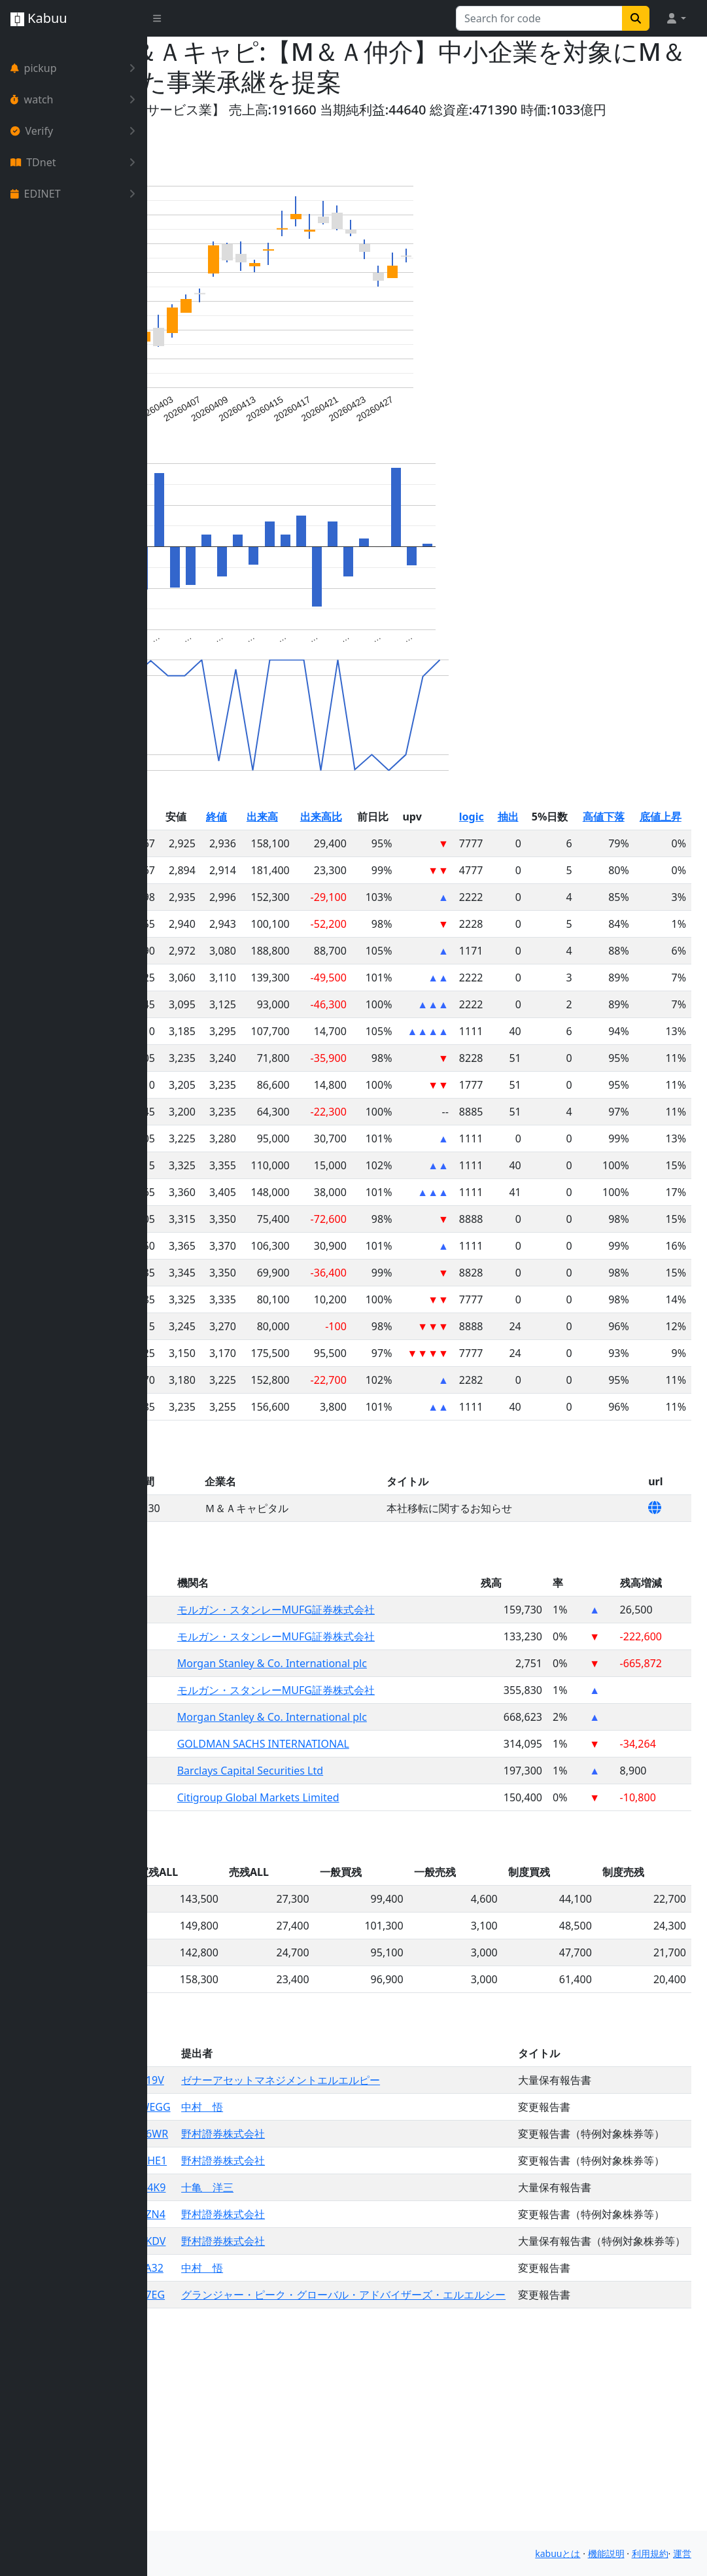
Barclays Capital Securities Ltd (363, 1833)
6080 (255, 1672)
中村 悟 (332, 2185)
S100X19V (271, 2143)
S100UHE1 (272, 2270)
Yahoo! (184, 109)
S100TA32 (270, 2440)
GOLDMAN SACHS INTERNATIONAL (376, 1806)
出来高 (391, 879)
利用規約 (650, 2556)
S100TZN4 (271, 2355)
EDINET (75, 193)
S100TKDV (271, 2398)
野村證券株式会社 (353, 2228)
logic (572, 879)
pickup (75, 68)
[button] (675, 18)
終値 (348, 879)
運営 (682, 2556)
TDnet (75, 162)
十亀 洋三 (337, 2313)
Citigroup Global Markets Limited (371, 1860)
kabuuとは (557, 2556)
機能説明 (606, 2556)
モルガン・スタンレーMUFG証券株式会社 (389, 1672)
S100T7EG (271, 2483)
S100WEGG (274, 2185)
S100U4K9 (271, 2313)
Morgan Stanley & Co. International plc (385, 1726)
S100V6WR (273, 2228)
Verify (75, 131)
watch (75, 99)
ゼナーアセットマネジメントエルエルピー (410, 2143)
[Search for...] (539, 18)
